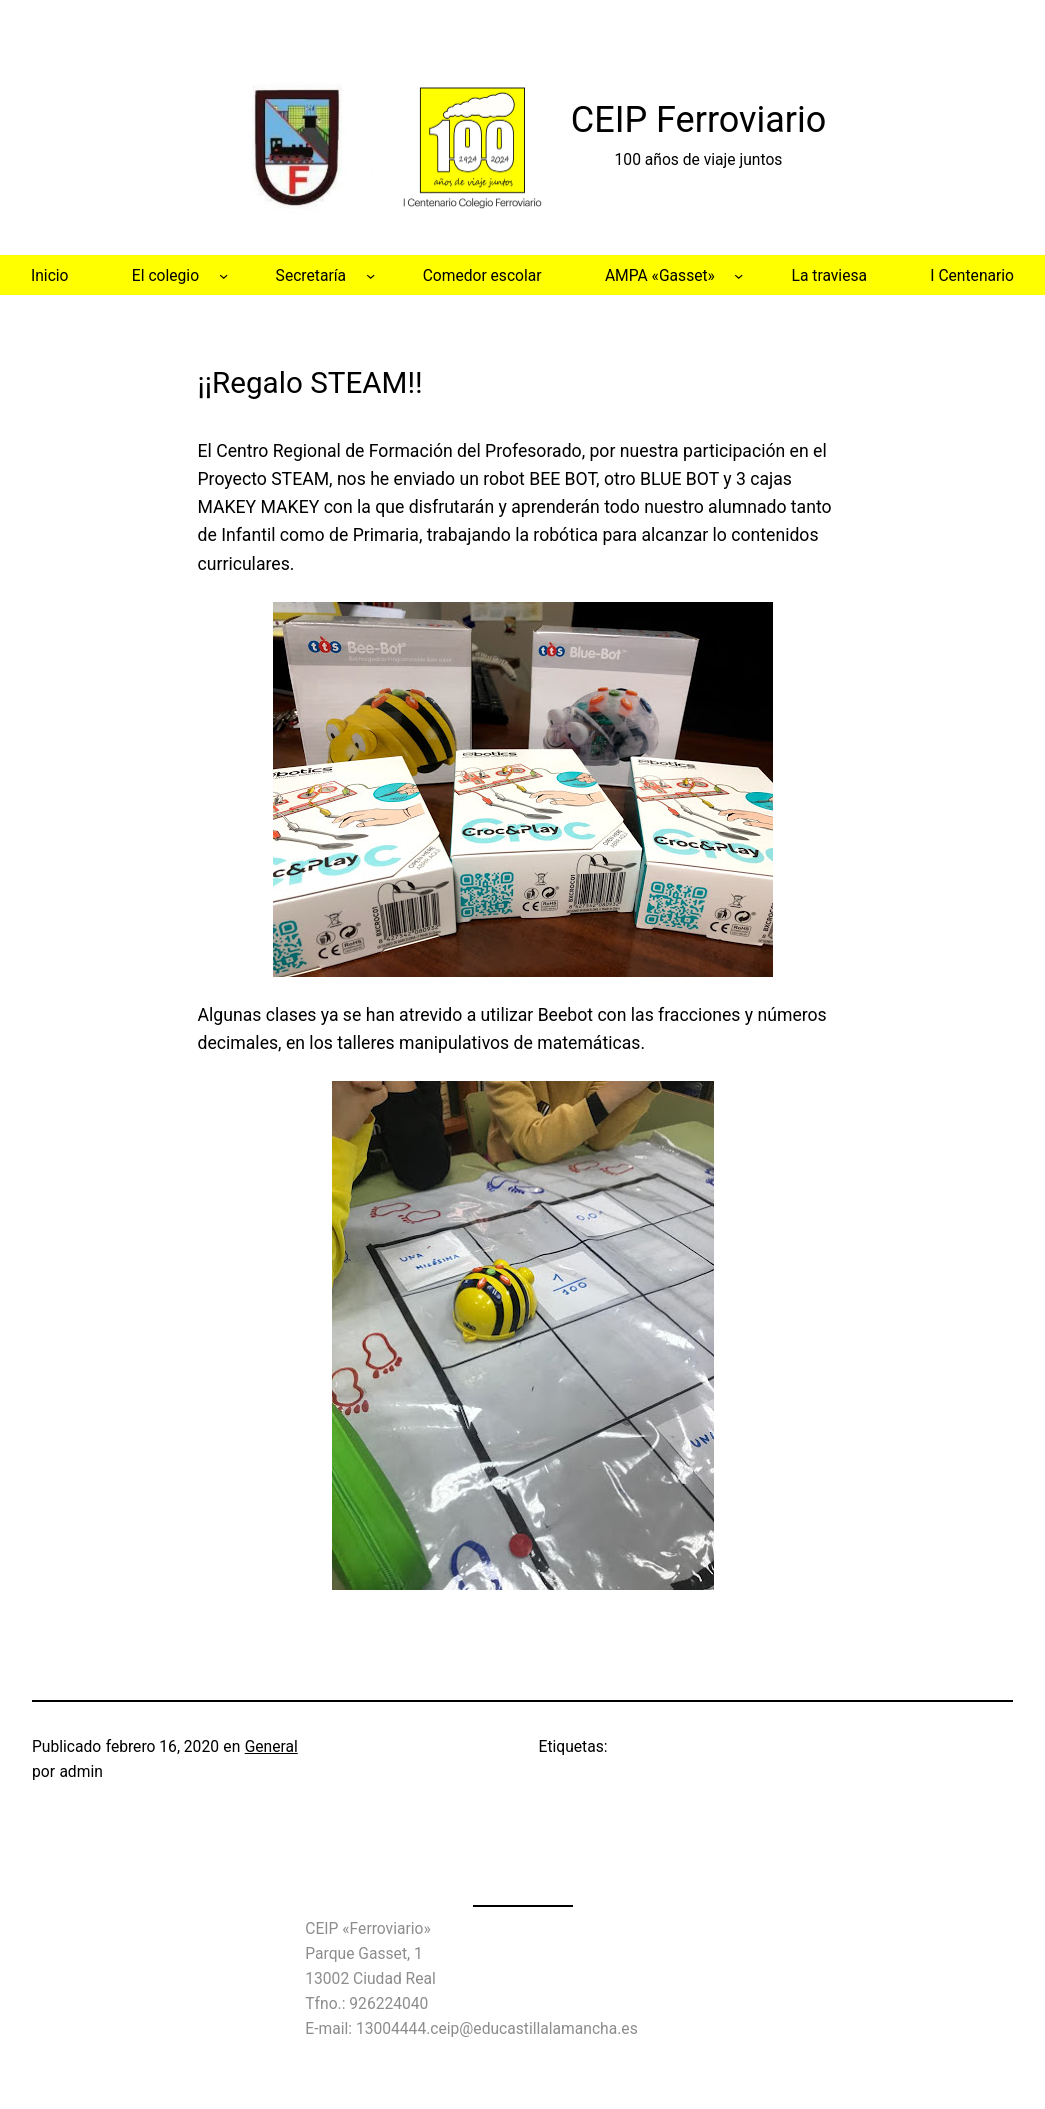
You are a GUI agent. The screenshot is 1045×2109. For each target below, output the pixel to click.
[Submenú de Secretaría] (370, 274)
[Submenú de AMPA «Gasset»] (738, 274)
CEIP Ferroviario (699, 120)
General (271, 1746)
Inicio (50, 275)
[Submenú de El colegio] (223, 274)
